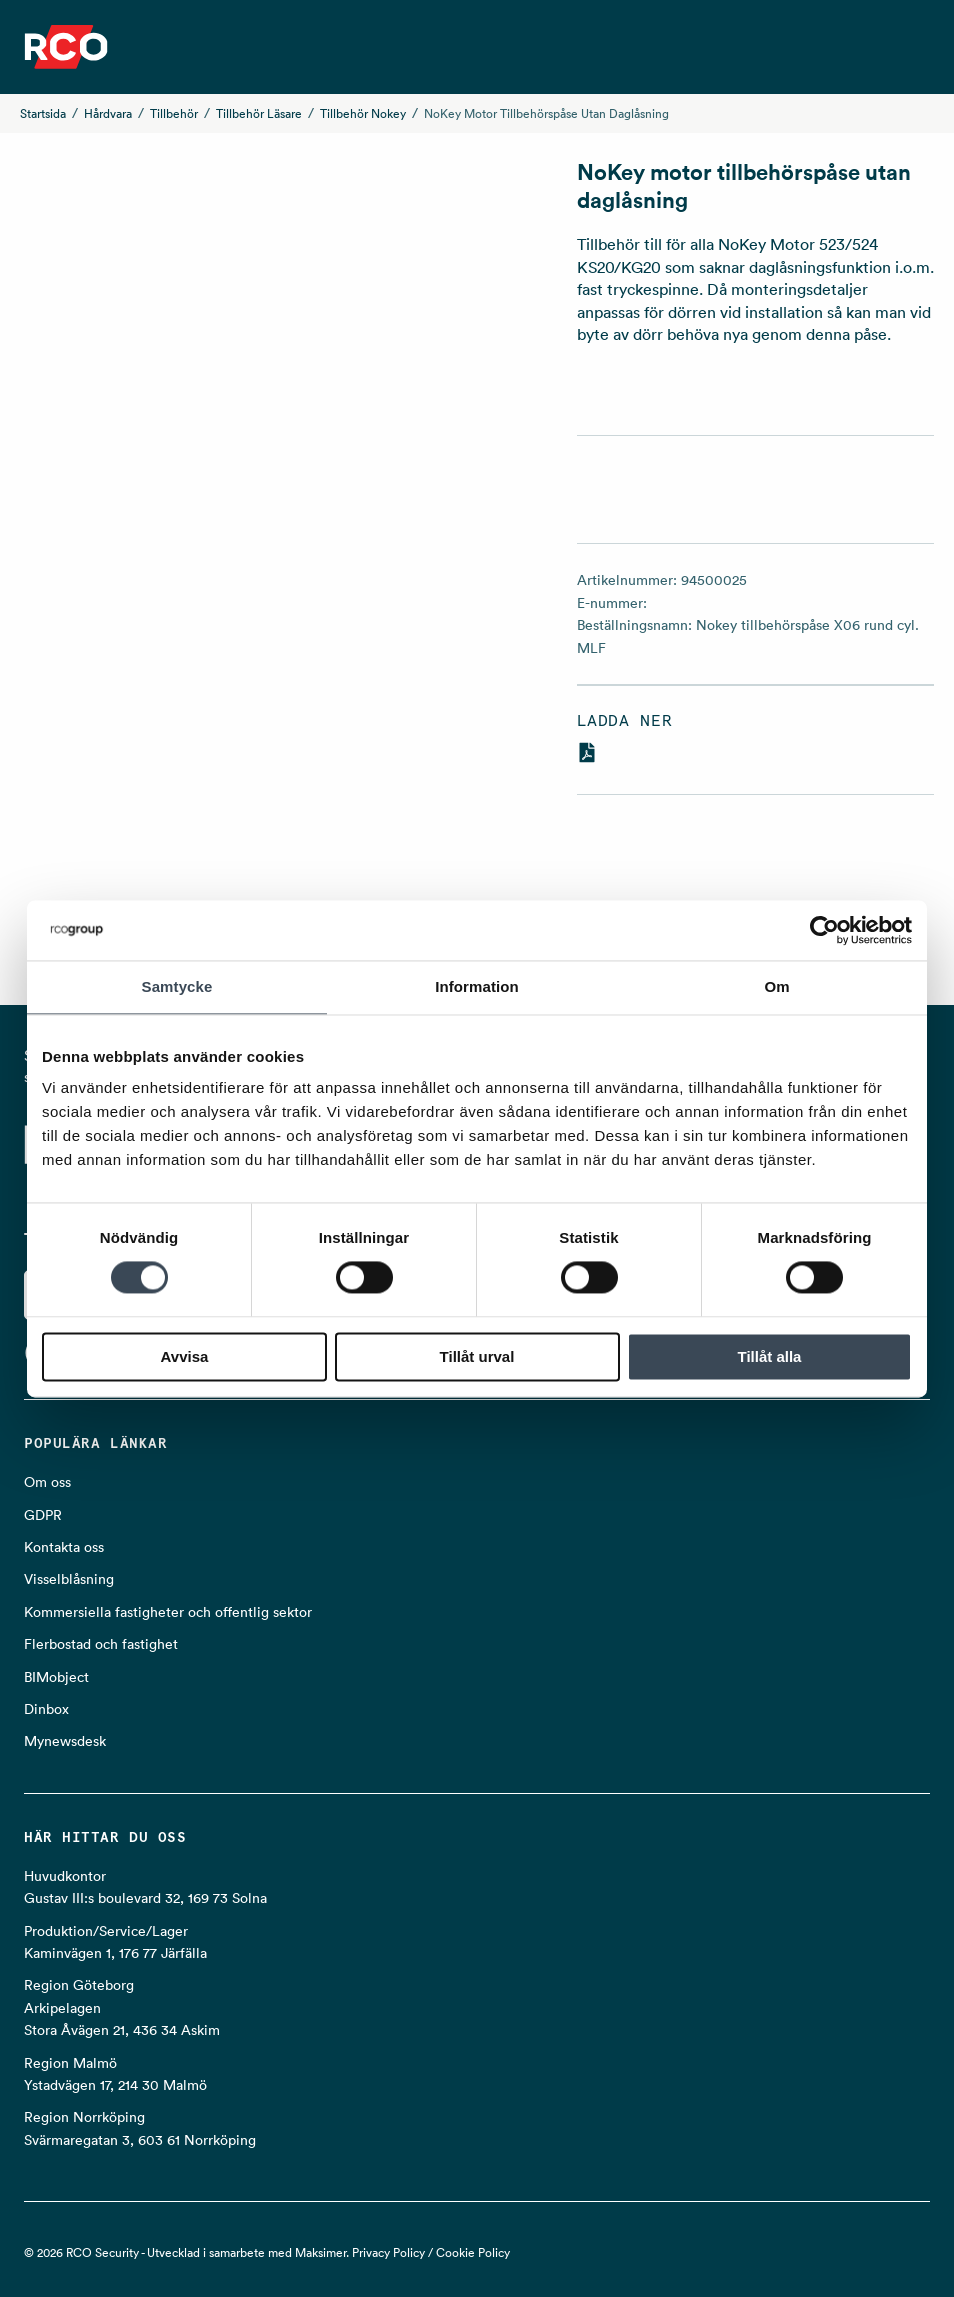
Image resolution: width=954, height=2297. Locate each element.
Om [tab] (776, 986)
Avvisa (185, 1356)
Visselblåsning (69, 1579)
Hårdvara (108, 113)
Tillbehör (174, 113)
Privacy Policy (388, 2252)
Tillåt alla (770, 1356)
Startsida (43, 113)
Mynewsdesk (65, 1741)
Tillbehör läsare (259, 113)
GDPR (43, 1515)
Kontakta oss (64, 1547)
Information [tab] (477, 986)
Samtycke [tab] (177, 986)
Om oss (47, 1482)
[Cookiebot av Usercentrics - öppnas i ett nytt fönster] (824, 930)
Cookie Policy (473, 2252)
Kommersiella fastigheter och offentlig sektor (168, 1612)
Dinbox (46, 1709)
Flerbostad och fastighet (101, 1644)
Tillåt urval (477, 1356)
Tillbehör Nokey (363, 113)
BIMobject (56, 1677)
